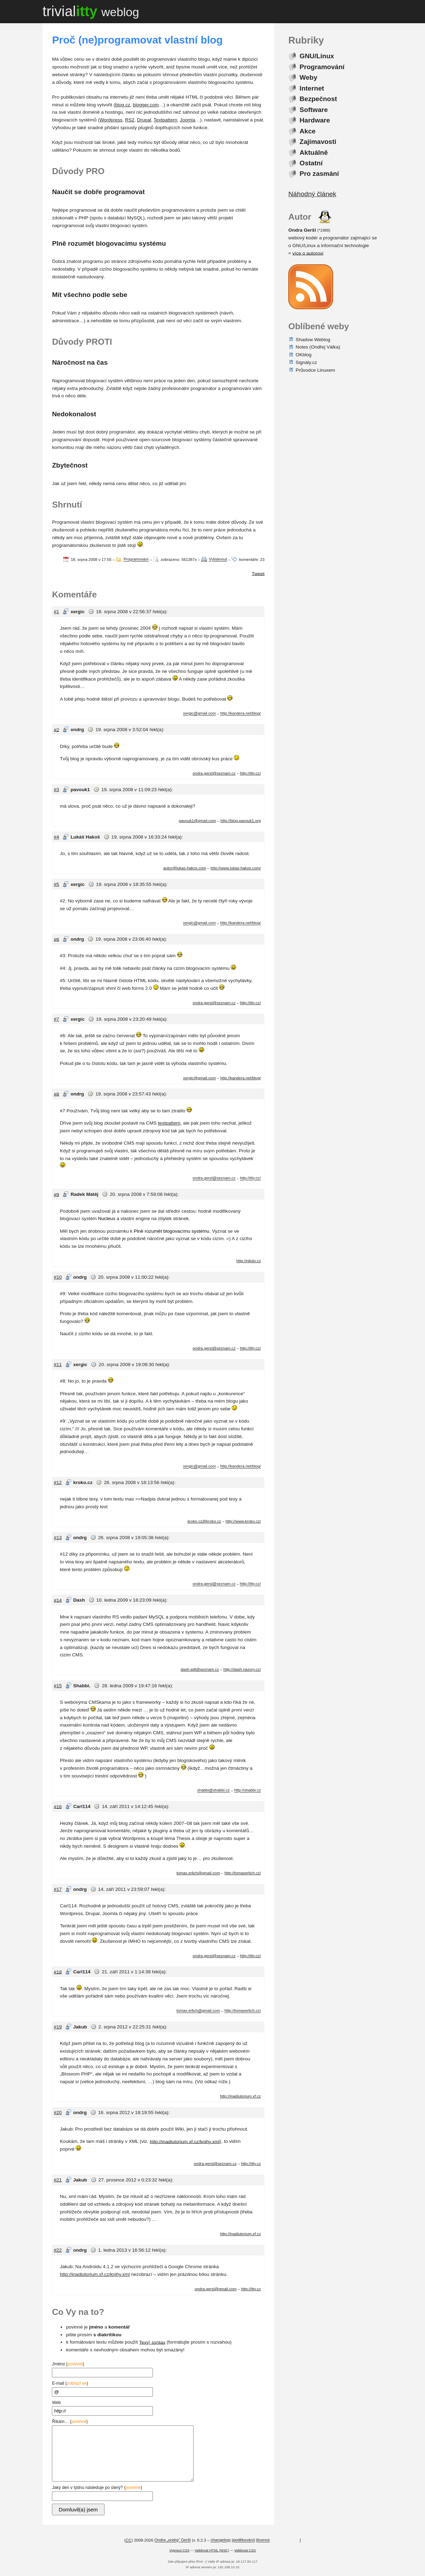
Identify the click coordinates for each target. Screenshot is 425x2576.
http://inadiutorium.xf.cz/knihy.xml (185, 2141)
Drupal (144, 119)
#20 (58, 2112)
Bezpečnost (318, 98)
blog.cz (122, 104)
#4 (56, 837)
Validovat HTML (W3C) (212, 2550)
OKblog (303, 354)
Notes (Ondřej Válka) (318, 347)
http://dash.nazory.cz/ (242, 1669)
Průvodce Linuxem (315, 369)
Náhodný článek (312, 194)
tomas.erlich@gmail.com (198, 1873)
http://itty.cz (251, 2163)
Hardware (314, 120)
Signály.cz (306, 362)
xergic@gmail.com (199, 713)
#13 (58, 1537)
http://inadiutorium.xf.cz (240, 2096)
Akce (307, 130)
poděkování (243, 2540)
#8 (56, 1094)
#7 (56, 1019)
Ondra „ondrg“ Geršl (172, 2540)
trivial (90, 11)
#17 (58, 1889)
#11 (58, 1364)
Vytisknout (218, 559)
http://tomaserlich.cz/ (242, 1873)
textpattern (169, 1123)
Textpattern (165, 119)
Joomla (187, 119)
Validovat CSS (245, 2550)
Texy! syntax (152, 2342)
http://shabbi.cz (247, 1790)
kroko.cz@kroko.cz (204, 1521)
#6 (56, 939)
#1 (56, 611)
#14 (58, 1600)
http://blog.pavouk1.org (241, 821)
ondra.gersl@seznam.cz (214, 773)
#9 (56, 1194)
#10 (58, 1277)
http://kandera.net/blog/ (240, 713)
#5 (56, 884)
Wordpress (111, 119)
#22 (58, 2250)
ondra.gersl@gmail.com (216, 2289)
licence (263, 2540)
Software (313, 109)
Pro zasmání (319, 173)
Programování (135, 559)
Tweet (258, 573)
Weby (308, 77)
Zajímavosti (317, 141)
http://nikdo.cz (248, 1261)
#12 (58, 1482)
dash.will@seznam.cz (200, 1669)
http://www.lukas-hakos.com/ (235, 868)
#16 (58, 1806)
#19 (58, 2026)
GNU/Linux (316, 56)
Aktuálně (313, 152)
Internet (311, 88)
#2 (56, 729)
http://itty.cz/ (250, 773)
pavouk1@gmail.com (197, 821)
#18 (58, 1971)
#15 (58, 1685)
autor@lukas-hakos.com (184, 868)
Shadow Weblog (313, 339)
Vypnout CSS (179, 2550)
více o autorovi (307, 253)
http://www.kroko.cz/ (243, 1521)
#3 (56, 789)
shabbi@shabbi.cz (213, 1790)
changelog (220, 2540)
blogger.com (146, 104)
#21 (58, 2180)
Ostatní (311, 163)
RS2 (129, 119)
